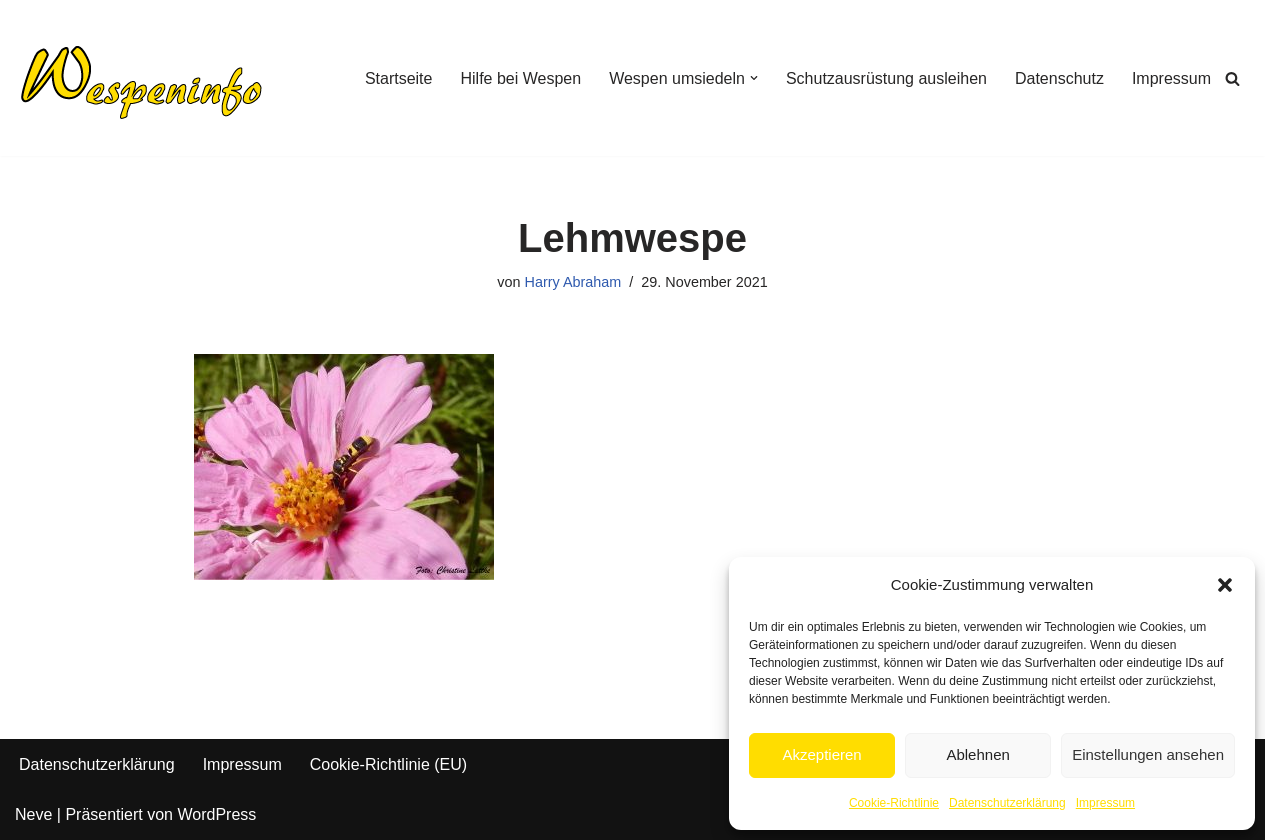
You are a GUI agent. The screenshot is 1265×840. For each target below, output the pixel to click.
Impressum (1105, 803)
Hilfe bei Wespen (520, 78)
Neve (33, 814)
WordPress (216, 814)
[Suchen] (1232, 78)
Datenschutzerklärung (1007, 803)
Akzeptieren (821, 754)
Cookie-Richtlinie (894, 803)
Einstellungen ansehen (1148, 754)
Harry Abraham (573, 282)
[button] (1225, 585)
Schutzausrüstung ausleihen (886, 78)
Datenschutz (1059, 78)
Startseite (399, 78)
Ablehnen (977, 754)
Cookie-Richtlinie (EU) (388, 764)
